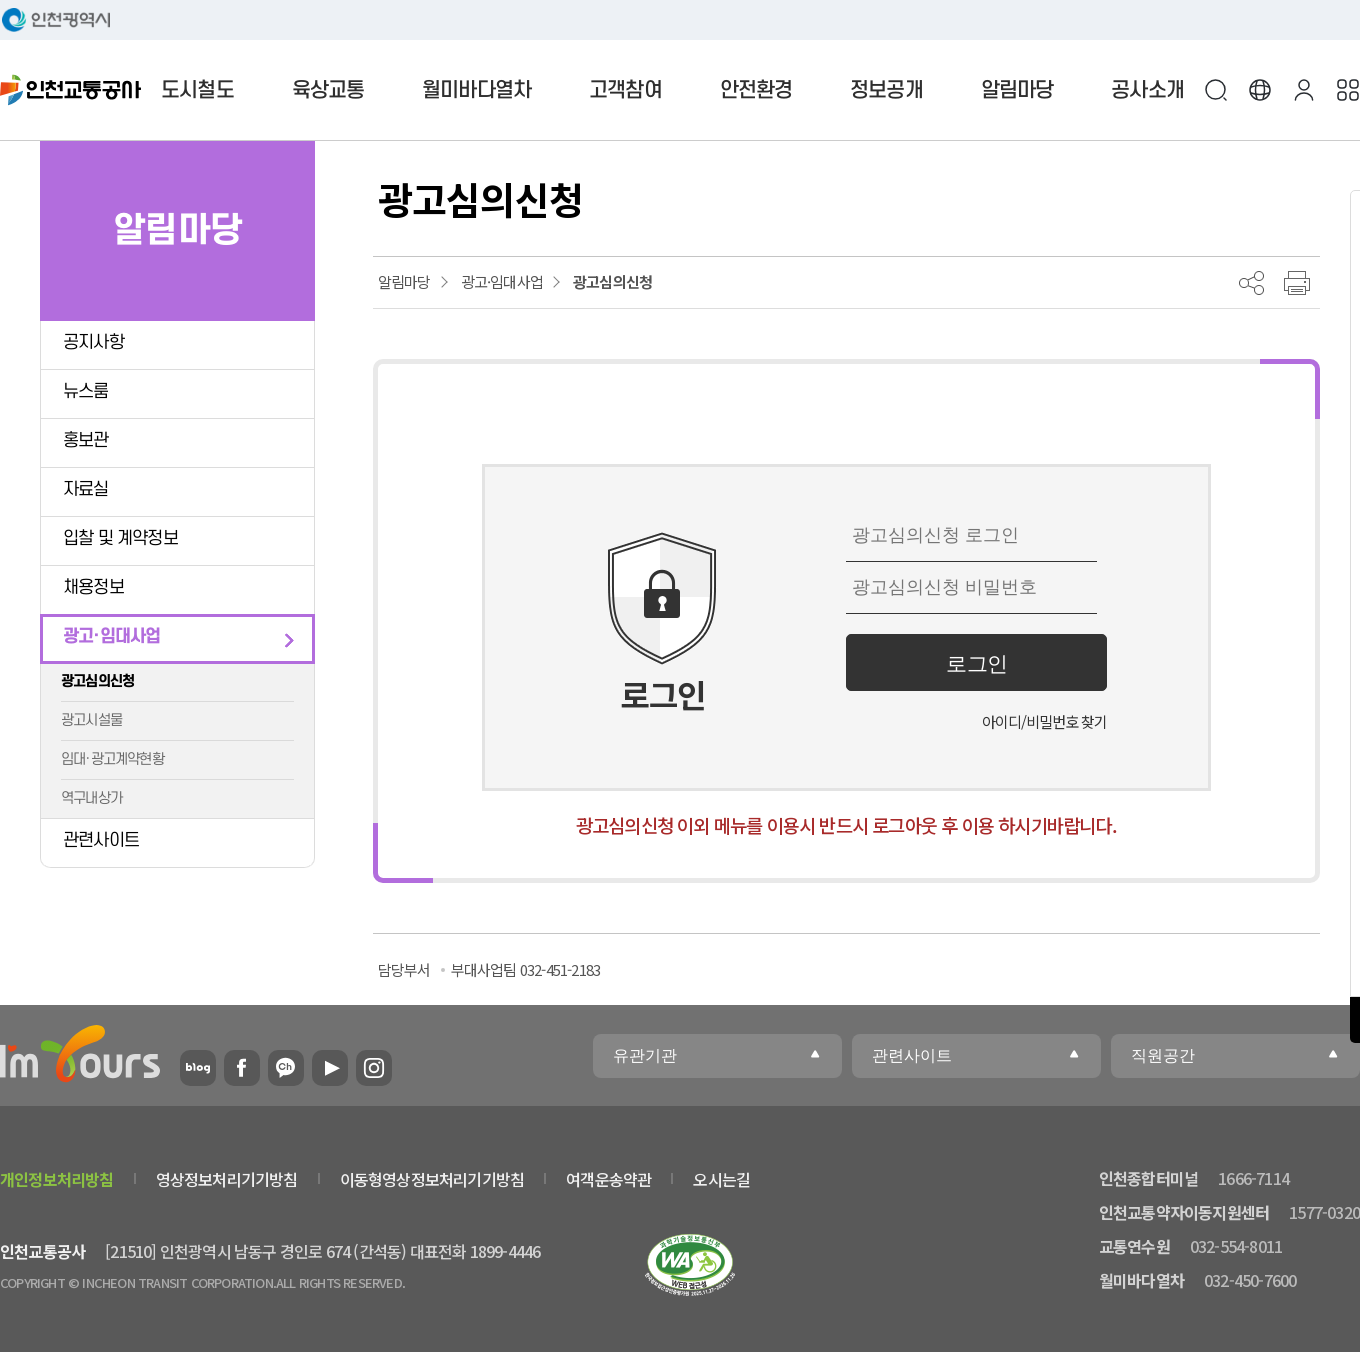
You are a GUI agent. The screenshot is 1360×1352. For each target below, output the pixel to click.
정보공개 (886, 90)
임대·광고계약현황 (112, 759)
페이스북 (242, 1068)
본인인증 (1304, 90)
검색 (1216, 90)
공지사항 (93, 342)
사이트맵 (1348, 90)
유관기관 (645, 1055)
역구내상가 (91, 798)
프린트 (1297, 283)
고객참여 (625, 90)
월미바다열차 (476, 90)
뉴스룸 (86, 391)
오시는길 (721, 1179)
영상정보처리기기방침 (227, 1179)
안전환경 (756, 90)
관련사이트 (101, 840)
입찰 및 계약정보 (120, 538)
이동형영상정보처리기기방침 (432, 1179)
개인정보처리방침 (57, 1179)
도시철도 (197, 90)
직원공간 (1163, 1055)
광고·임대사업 (111, 636)
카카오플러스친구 (286, 1068)
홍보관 (86, 440)
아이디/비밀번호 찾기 (1044, 721)
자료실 (86, 489)
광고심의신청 (97, 681)
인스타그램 (374, 1068)
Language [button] (1260, 90)
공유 (1251, 283)
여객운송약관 (608, 1179)
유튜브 (330, 1068)
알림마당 (1017, 90)
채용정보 (93, 587)
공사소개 (1147, 90)
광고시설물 (91, 720)
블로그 (198, 1068)
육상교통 (328, 90)
